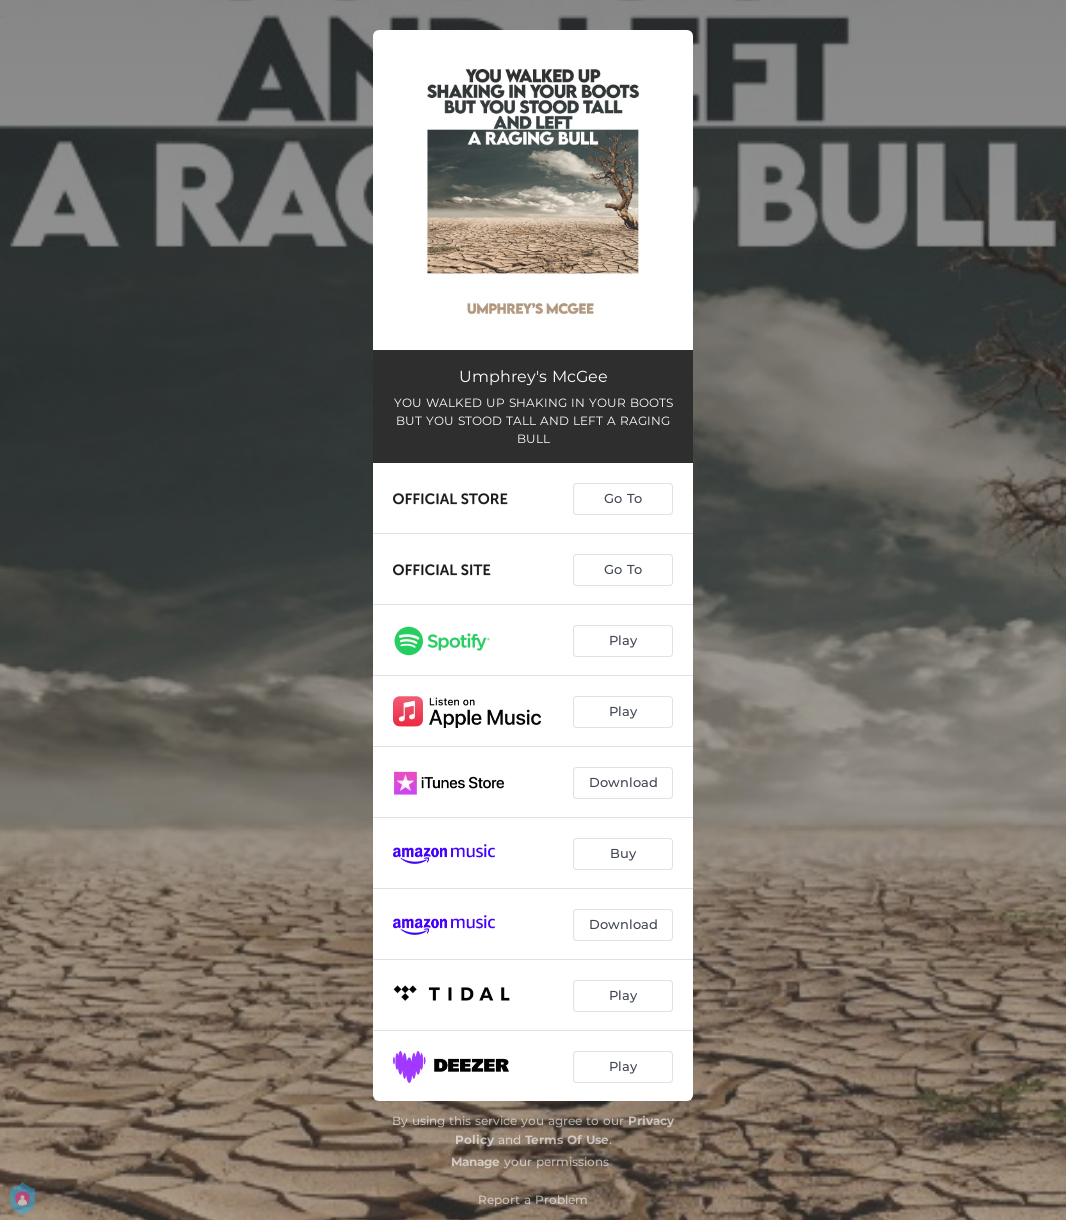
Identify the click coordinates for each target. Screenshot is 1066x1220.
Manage (475, 1161)
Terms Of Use (567, 1139)
